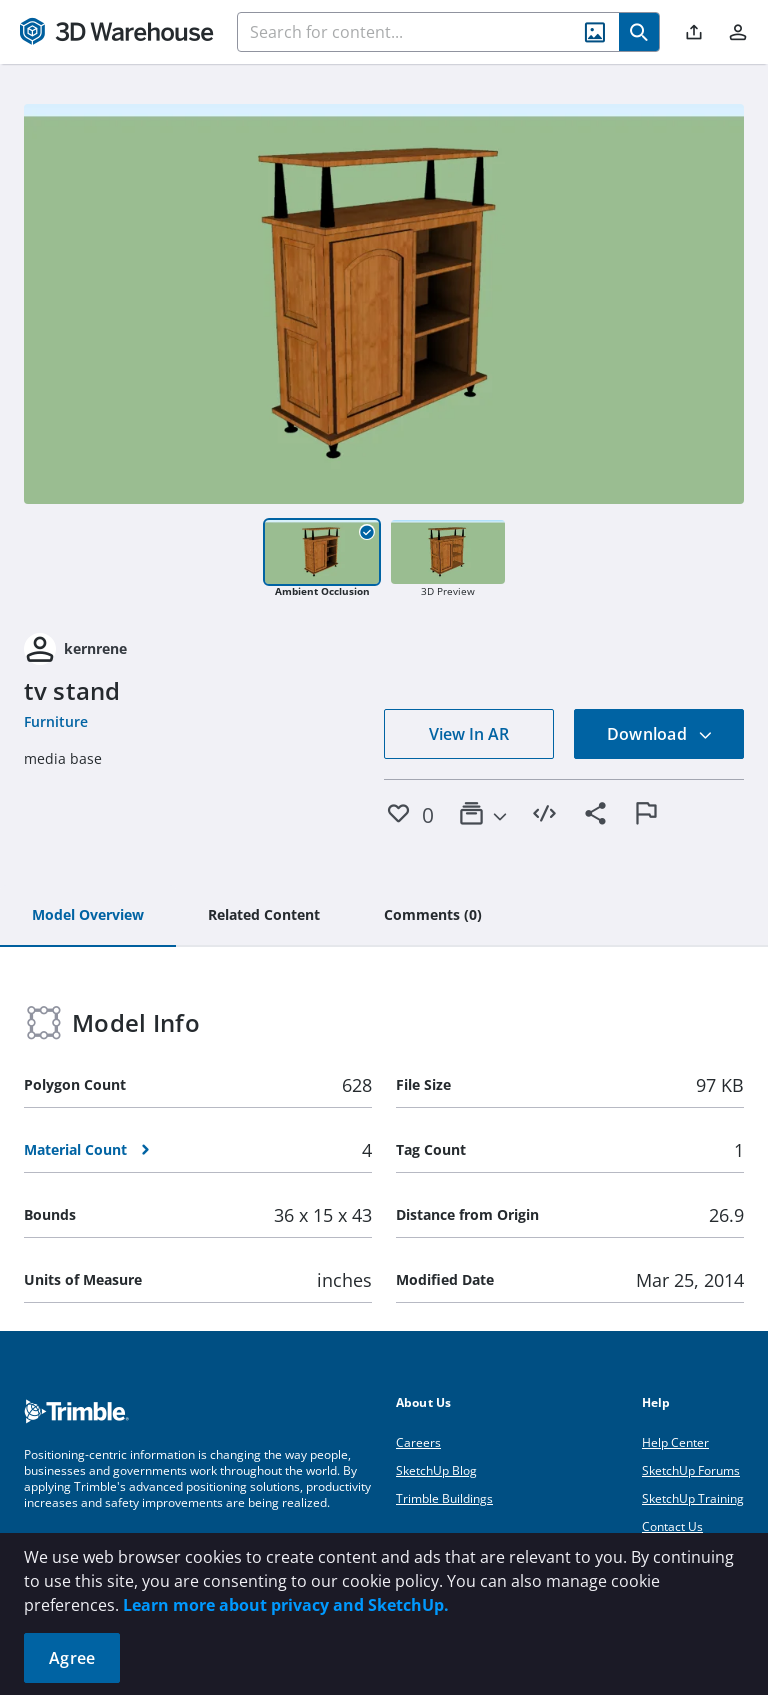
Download (660, 734)
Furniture (56, 721)
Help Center (675, 1442)
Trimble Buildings (444, 1498)
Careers (418, 1442)
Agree (72, 1658)
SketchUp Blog (436, 1470)
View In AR (469, 734)
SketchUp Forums (691, 1470)
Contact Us (672, 1526)
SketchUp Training (693, 1498)
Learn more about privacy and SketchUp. (286, 1605)
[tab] (88, 916)
